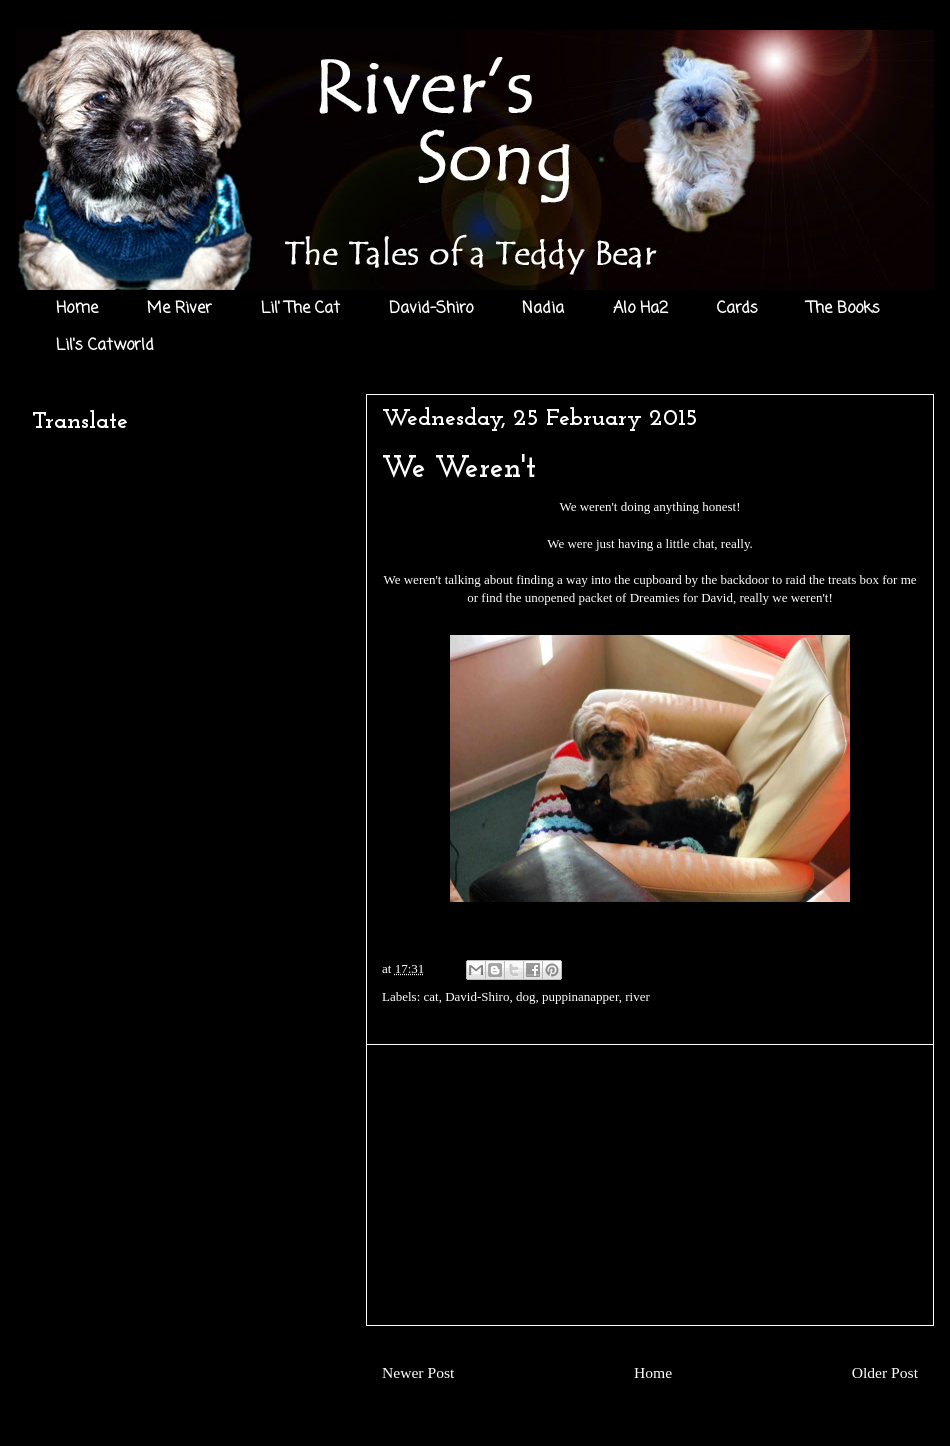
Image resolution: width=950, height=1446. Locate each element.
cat (431, 996)
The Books (843, 309)
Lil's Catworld (105, 346)
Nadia (543, 309)
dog (526, 996)
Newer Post (418, 1372)
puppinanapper (580, 996)
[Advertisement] (650, 1185)
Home (77, 309)
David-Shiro (431, 309)
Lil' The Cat (300, 309)
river (637, 996)
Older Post (885, 1372)
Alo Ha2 (640, 309)
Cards (737, 309)
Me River (179, 309)
